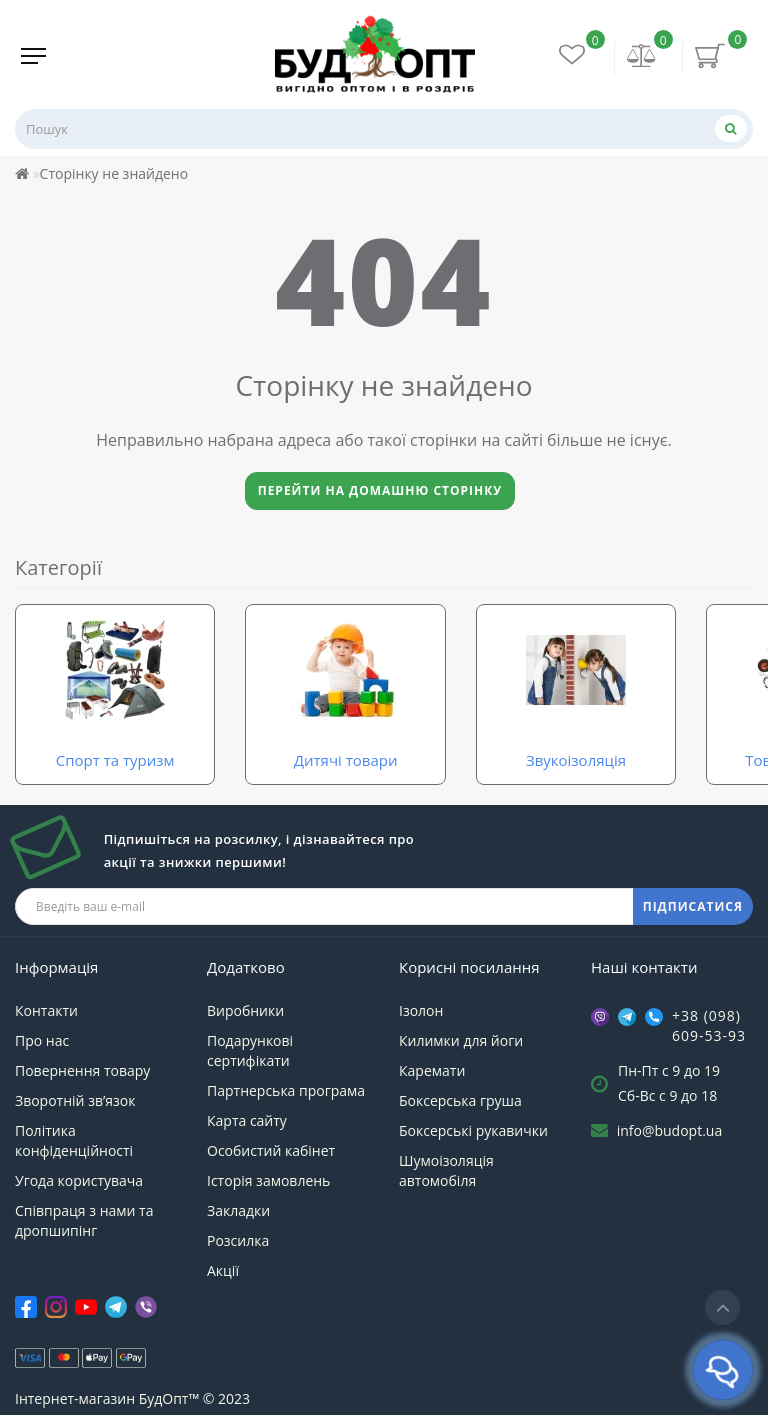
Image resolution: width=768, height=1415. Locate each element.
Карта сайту (247, 1120)
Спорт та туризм (115, 760)
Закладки (238, 1210)
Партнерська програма (286, 1090)
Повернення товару (82, 1070)
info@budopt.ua (670, 1130)
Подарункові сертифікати (250, 1050)
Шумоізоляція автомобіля (446, 1170)
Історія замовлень (268, 1180)
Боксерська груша (460, 1100)
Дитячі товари (346, 760)
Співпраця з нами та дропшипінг (84, 1220)
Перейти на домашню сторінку (380, 490)
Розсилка (238, 1240)
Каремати (432, 1070)
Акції (223, 1270)
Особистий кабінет (271, 1150)
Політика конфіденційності (74, 1140)
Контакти (46, 1010)
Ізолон (421, 1010)
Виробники (245, 1010)
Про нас (42, 1040)
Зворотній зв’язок (75, 1100)
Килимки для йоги (461, 1040)
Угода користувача (79, 1180)
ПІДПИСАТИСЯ (693, 906)
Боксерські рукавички (473, 1130)
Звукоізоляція (576, 760)
